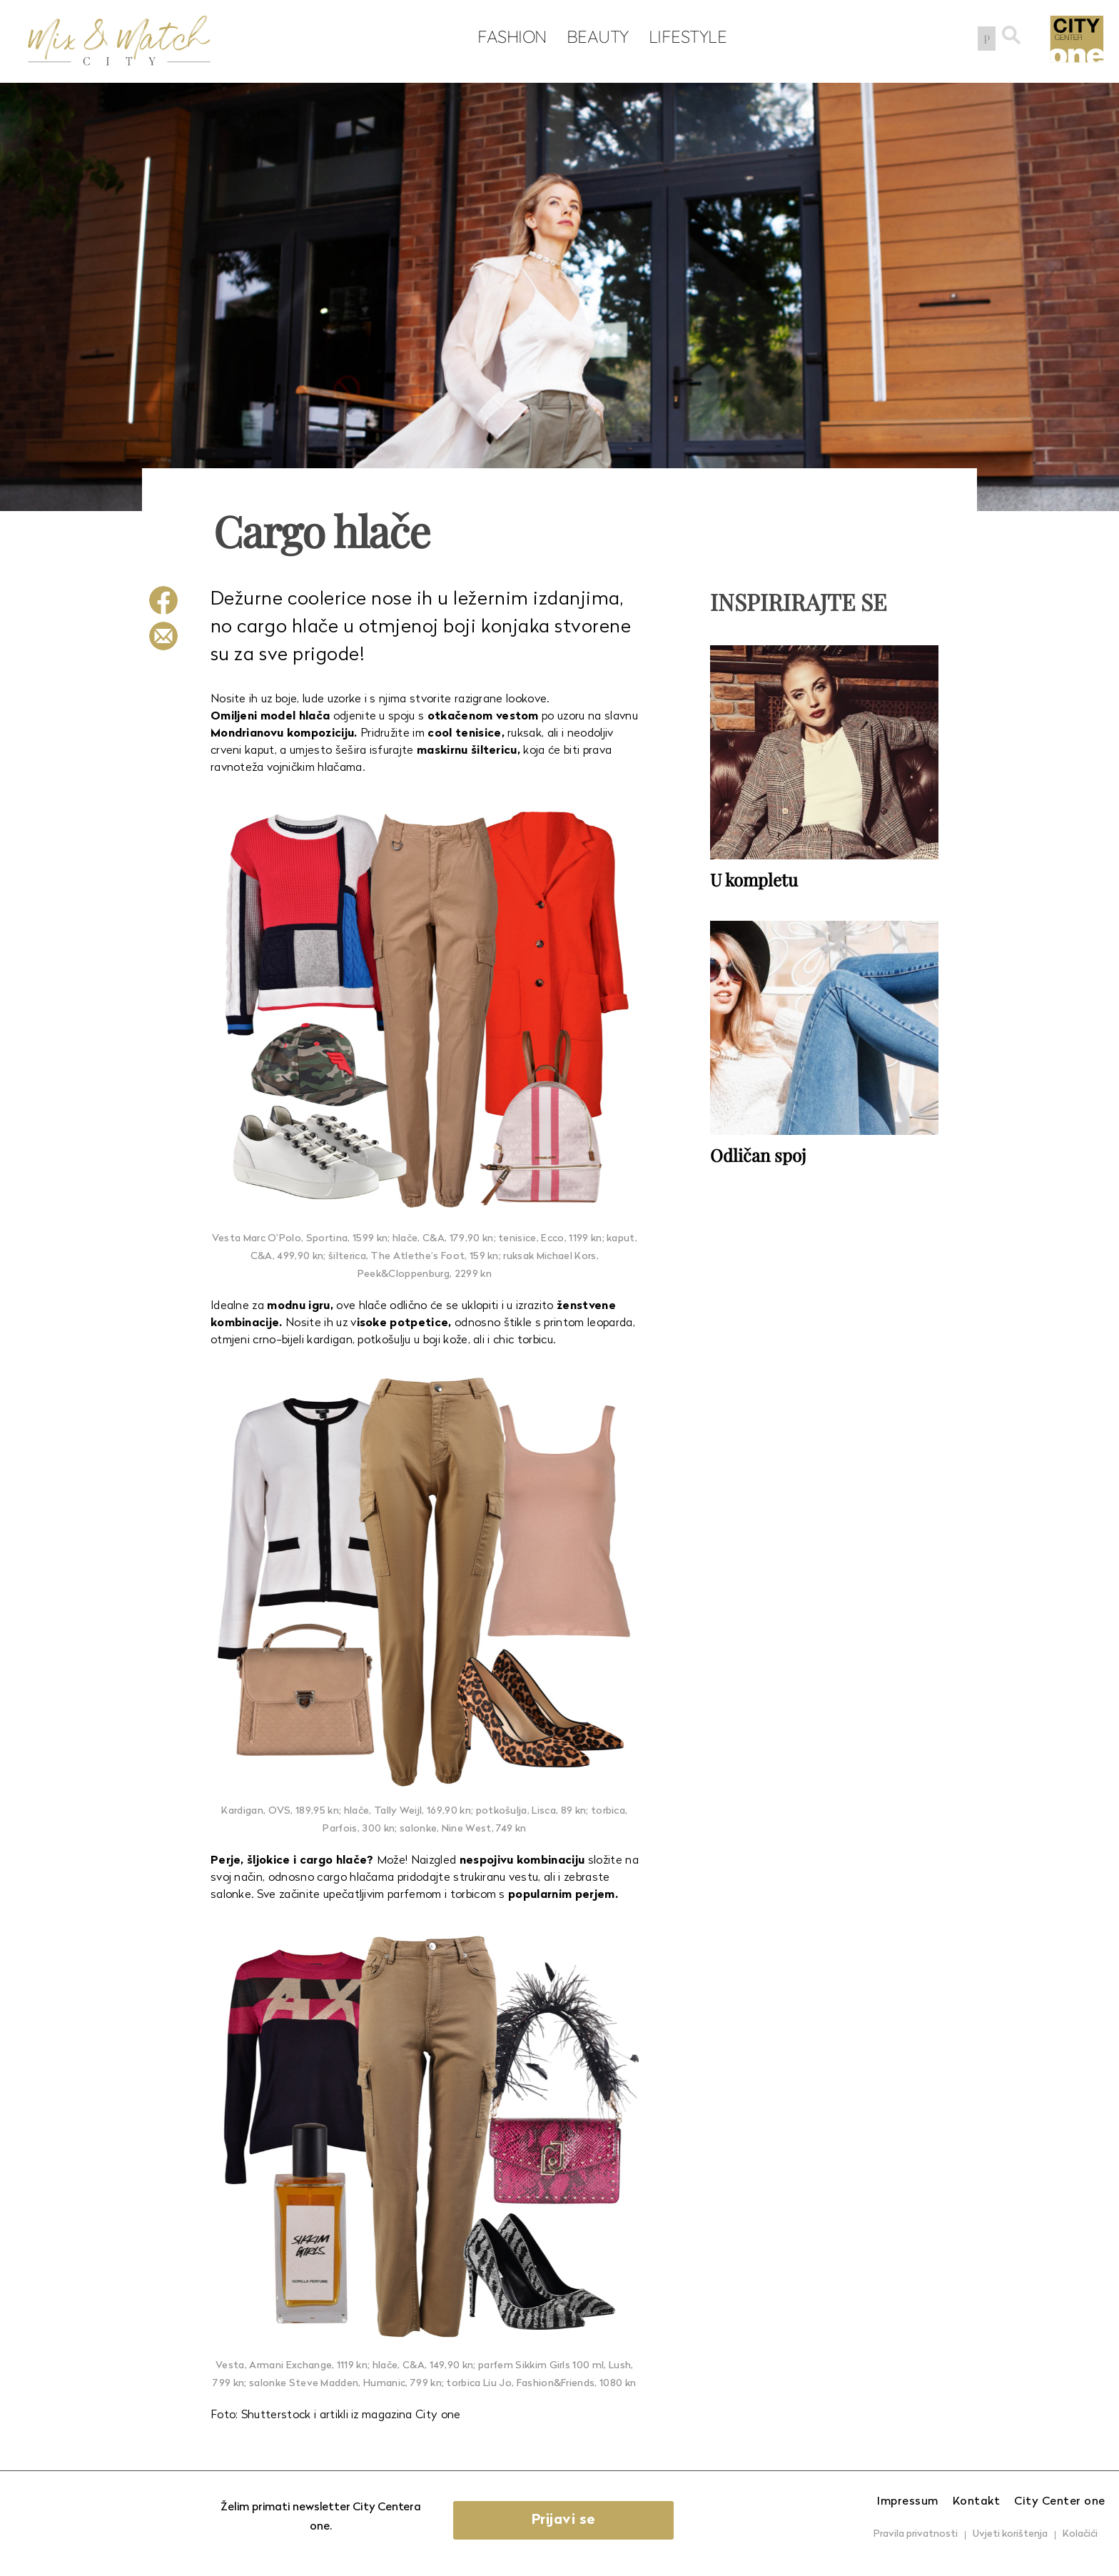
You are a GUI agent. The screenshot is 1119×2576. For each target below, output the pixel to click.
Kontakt (977, 2501)
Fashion (510, 36)
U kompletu (754, 879)
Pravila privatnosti (916, 2534)
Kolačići (1080, 2534)
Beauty (595, 36)
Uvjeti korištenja (1010, 2534)
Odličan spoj (758, 1154)
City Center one (1059, 2501)
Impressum (907, 2501)
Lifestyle (685, 36)
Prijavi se (564, 2520)
